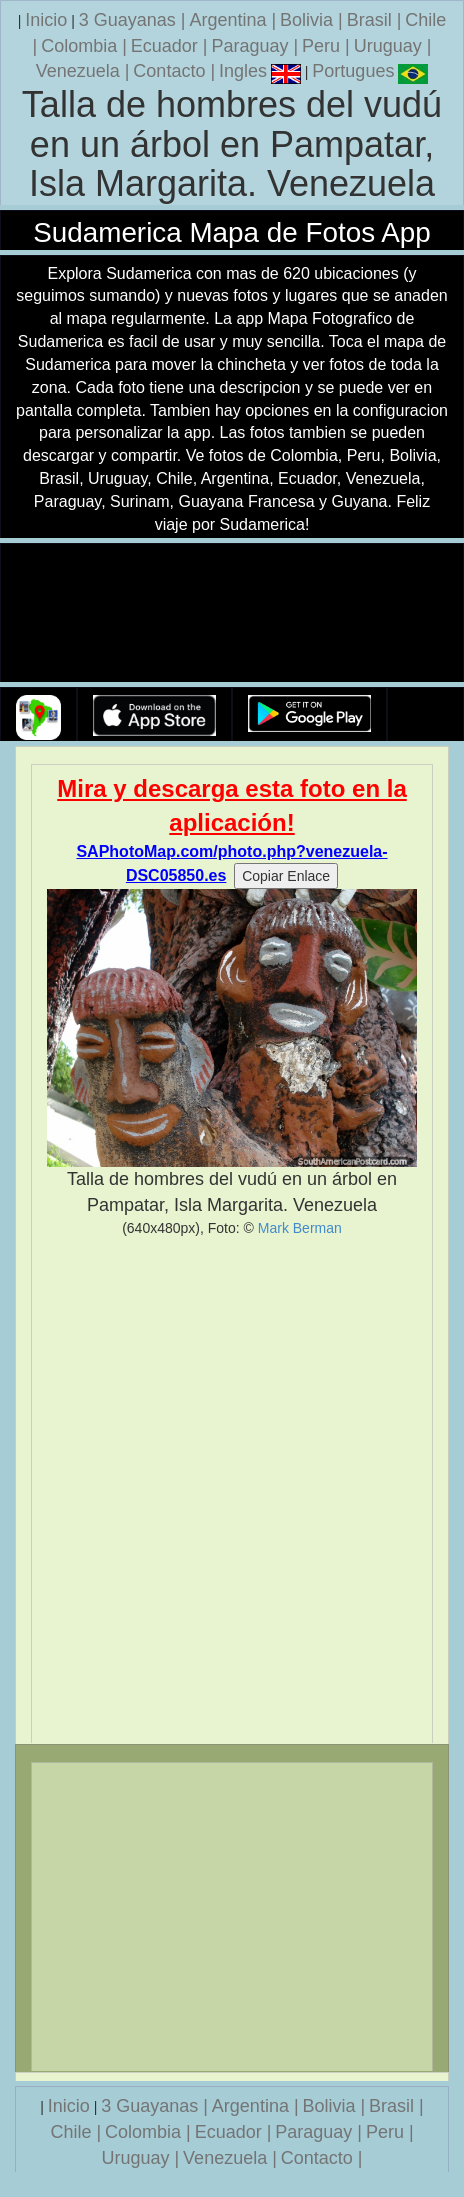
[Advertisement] (232, 1490)
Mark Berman (300, 1228)
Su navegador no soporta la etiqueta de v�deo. (232, 613)
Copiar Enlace (286, 876)
